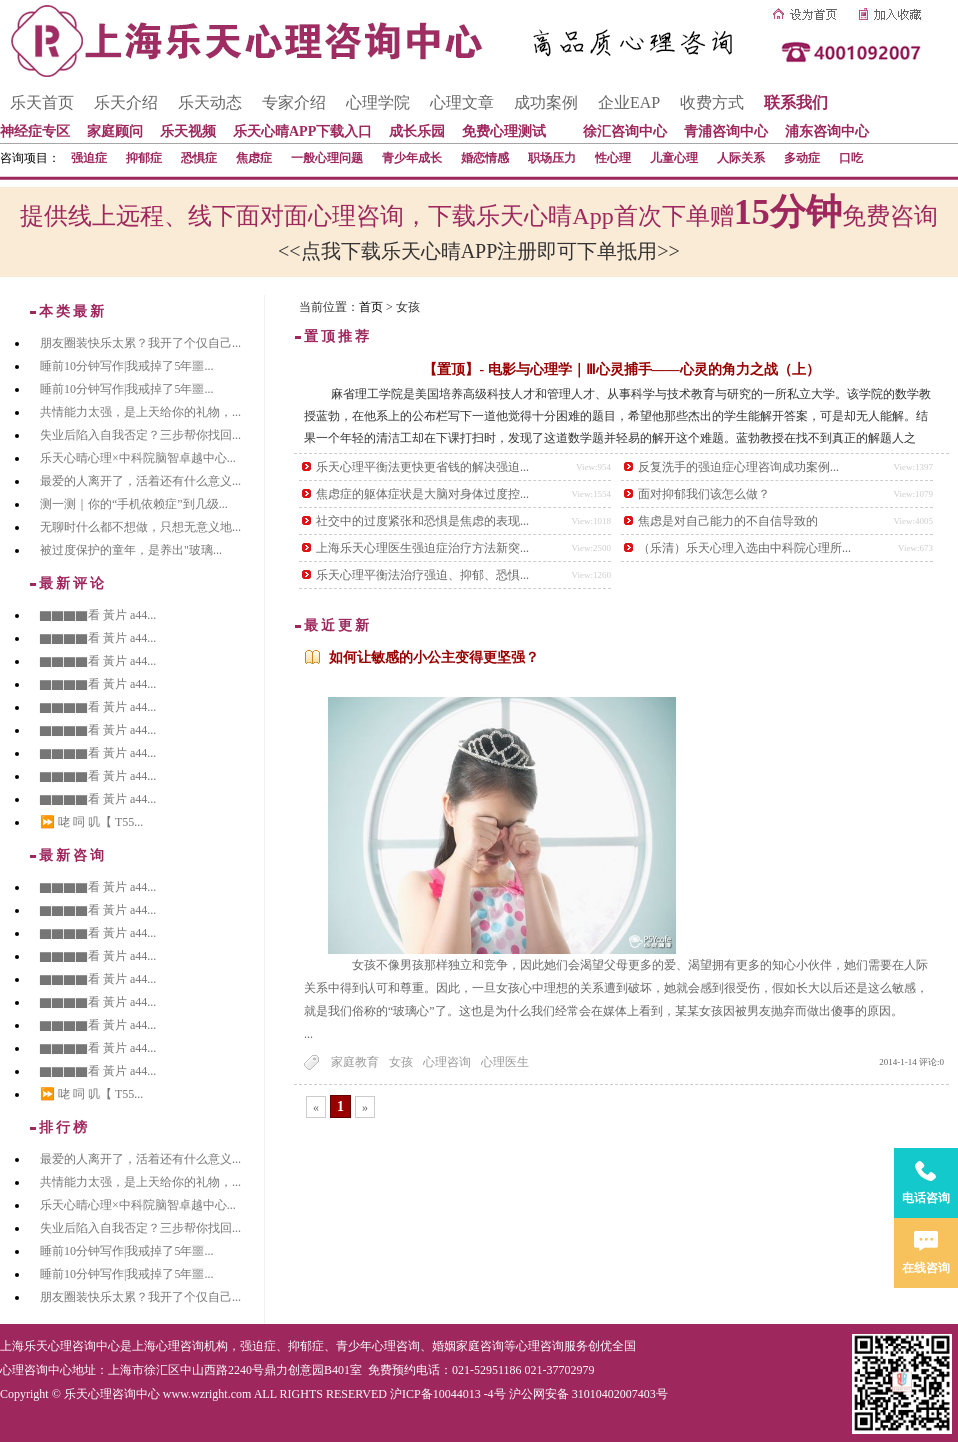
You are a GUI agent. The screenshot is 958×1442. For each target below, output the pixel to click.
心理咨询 (447, 1062)
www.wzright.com (207, 1394)
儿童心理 (674, 158)
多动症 (802, 158)
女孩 (401, 1062)
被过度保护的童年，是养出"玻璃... (131, 550)
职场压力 (552, 158)
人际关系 (741, 158)
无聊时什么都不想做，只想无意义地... (140, 527)
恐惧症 (199, 158)
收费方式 (712, 102)
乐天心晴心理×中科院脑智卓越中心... (138, 458)
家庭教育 (355, 1062)
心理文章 (462, 102)
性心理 (613, 158)
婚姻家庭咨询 (468, 1346)
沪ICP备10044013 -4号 (448, 1394)
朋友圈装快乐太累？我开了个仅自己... (140, 343)
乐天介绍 (126, 102)
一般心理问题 (327, 158)
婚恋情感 (485, 158)
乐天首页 (42, 102)
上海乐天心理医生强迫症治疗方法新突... (422, 548)
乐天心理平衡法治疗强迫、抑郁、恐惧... (422, 575)
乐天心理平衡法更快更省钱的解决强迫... (422, 467)
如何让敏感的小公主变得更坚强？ (434, 657)
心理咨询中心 (36, 1370)
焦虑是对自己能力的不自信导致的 (728, 521)
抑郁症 (144, 158)
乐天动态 (210, 102)
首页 (371, 307)
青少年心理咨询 (378, 1346)
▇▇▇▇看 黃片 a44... (98, 615)
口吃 (851, 158)
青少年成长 (412, 158)
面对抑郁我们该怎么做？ (704, 494)
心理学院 (378, 102)
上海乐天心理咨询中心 (60, 1346)
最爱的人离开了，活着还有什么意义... (140, 481)
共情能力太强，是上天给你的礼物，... (140, 412)
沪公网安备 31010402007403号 (588, 1394)
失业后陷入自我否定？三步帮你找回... (140, 435)
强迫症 (89, 158)
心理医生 (505, 1062)
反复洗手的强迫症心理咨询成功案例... (738, 467)
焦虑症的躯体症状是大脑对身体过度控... (422, 494)
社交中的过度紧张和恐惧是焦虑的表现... (422, 521)
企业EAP (629, 102)
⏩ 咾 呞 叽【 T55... (91, 822)
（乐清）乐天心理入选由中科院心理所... (744, 548)
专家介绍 (294, 102)
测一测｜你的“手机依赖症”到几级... (134, 504)
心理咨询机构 (192, 1346)
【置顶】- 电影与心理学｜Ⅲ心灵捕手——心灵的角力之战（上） (621, 369)
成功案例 (546, 102)
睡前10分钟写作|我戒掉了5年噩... (126, 366)
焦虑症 (254, 158)
